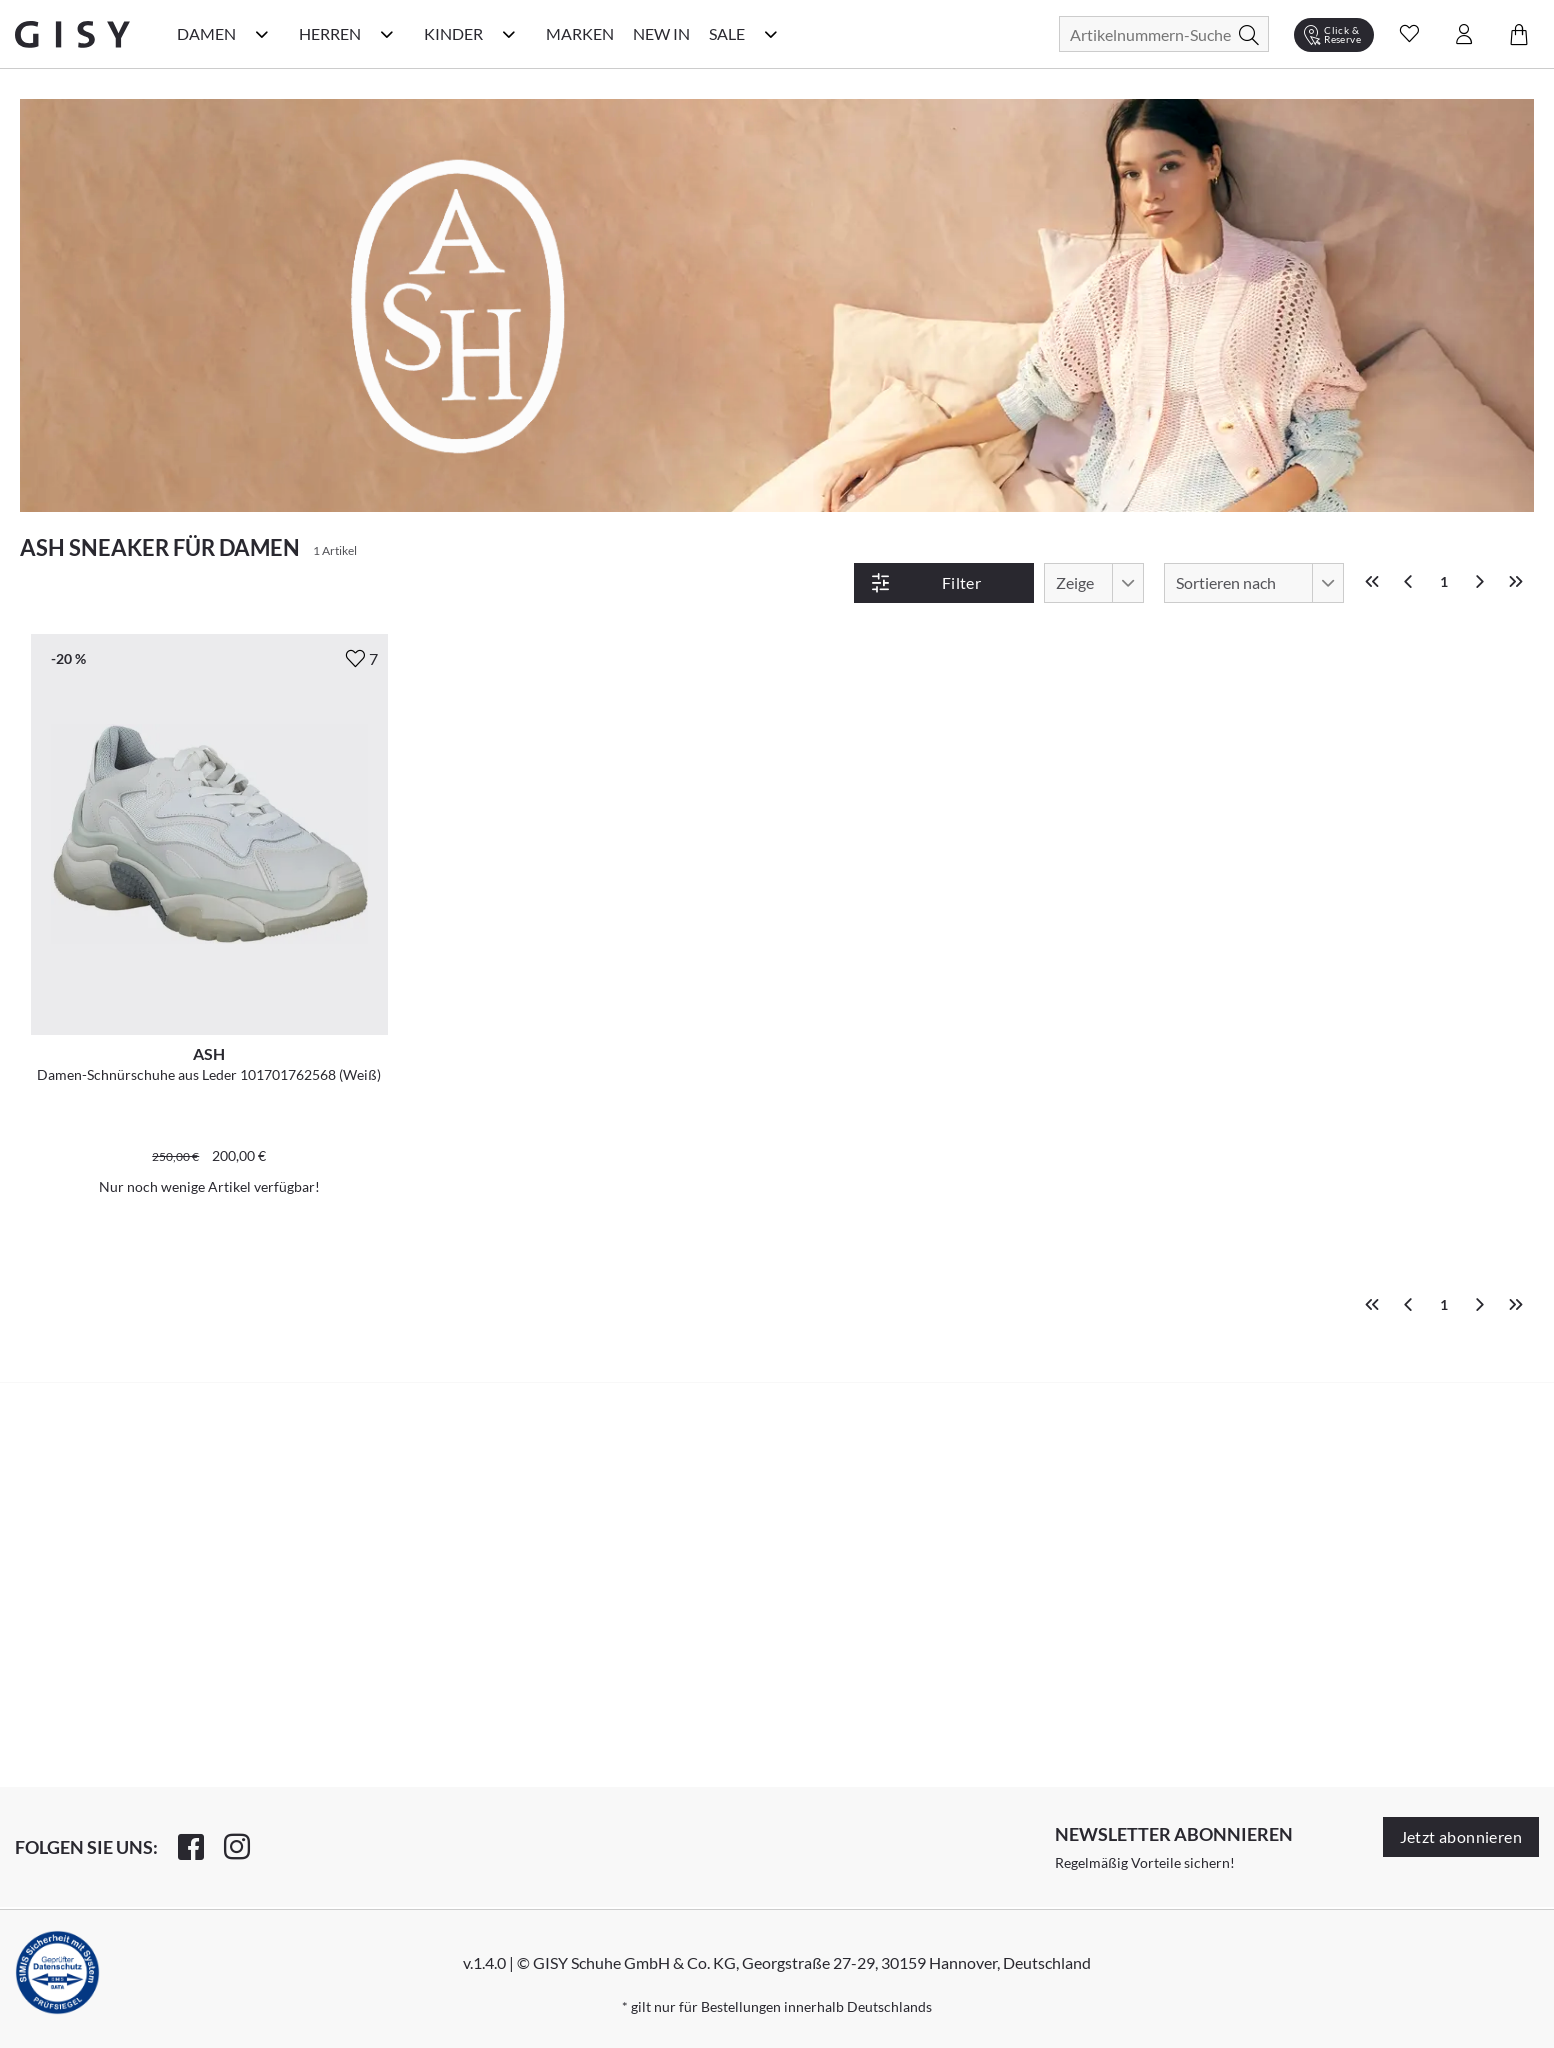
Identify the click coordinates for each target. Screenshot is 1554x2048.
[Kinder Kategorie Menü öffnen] (509, 34)
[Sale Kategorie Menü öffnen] (771, 34)
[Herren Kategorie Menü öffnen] (387, 34)
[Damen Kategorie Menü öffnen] (262, 34)
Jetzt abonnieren (1461, 1836)
